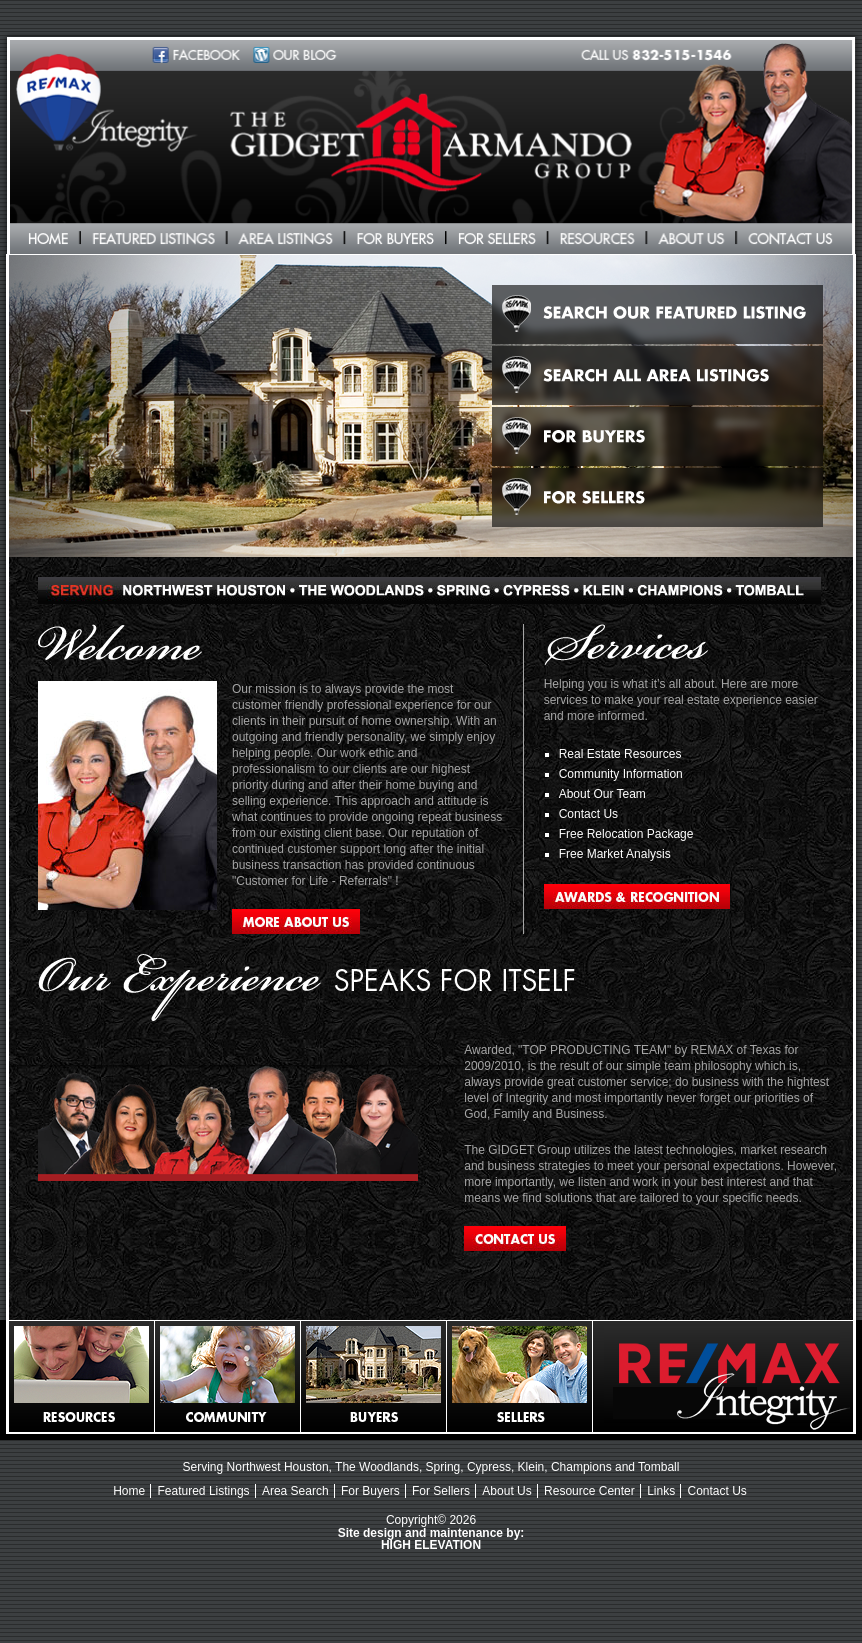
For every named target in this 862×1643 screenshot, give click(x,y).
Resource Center (589, 1491)
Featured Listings (204, 1491)
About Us (506, 1491)
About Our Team (602, 794)
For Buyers (370, 1491)
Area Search (295, 1491)
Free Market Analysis (615, 854)
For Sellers (441, 1491)
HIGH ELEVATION (431, 1545)
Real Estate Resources (620, 754)
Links (661, 1491)
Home (129, 1491)
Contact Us (588, 814)
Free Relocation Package (626, 834)
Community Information (621, 774)
